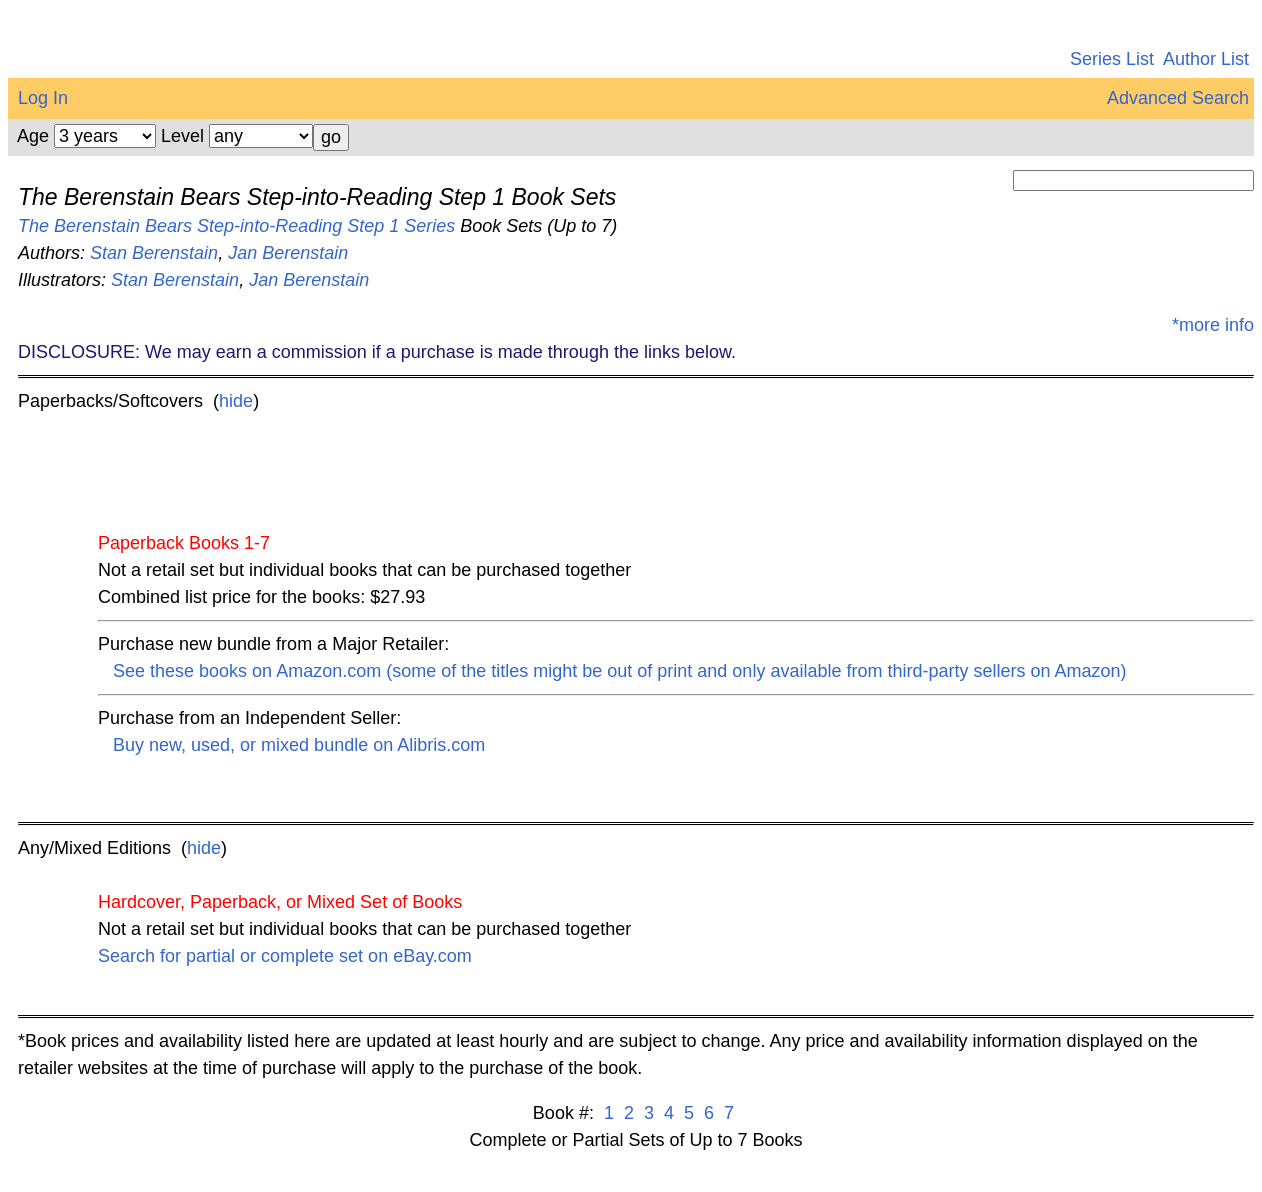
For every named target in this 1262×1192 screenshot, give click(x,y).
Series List (1112, 59)
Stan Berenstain (154, 253)
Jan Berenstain (288, 253)
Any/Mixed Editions (94, 848)
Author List (1206, 59)
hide (236, 401)
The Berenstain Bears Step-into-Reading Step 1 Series (236, 226)
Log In (43, 98)
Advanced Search (1178, 98)
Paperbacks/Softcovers (110, 401)
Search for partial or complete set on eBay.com (285, 956)
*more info (1213, 325)
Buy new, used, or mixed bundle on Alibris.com (299, 745)
